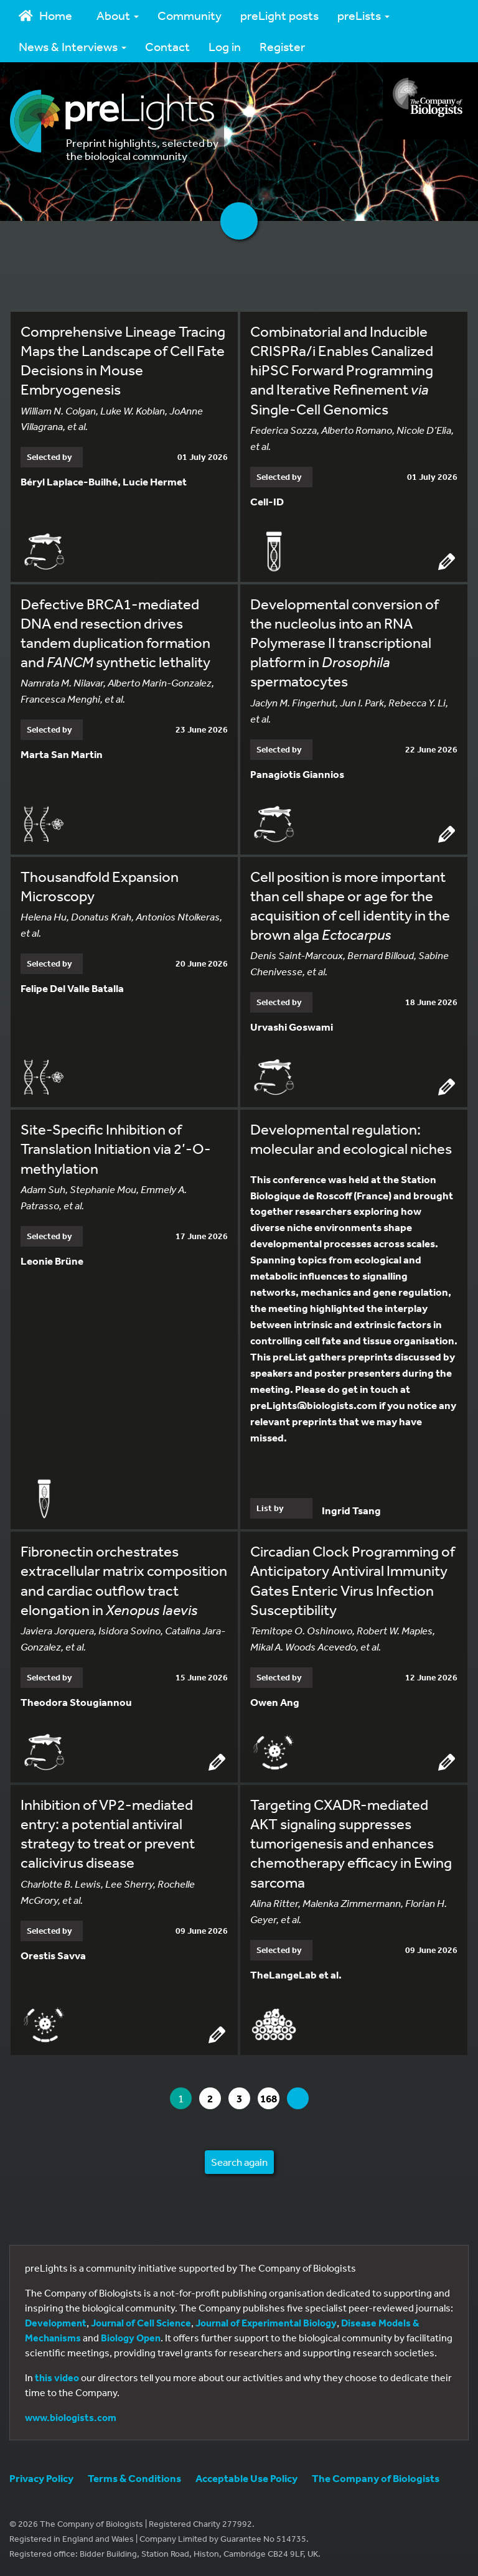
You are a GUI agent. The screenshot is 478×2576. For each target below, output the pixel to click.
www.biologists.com (70, 2417)
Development (56, 2322)
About (117, 15)
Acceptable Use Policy (246, 2478)
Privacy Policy (41, 2478)
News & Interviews (72, 46)
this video (57, 2377)
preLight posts (279, 15)
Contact (167, 46)
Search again (239, 2161)
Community (189, 15)
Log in (225, 46)
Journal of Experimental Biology (266, 2322)
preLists (363, 15)
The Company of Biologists (375, 2478)
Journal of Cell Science (141, 2322)
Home (45, 15)
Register (282, 46)
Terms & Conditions (134, 2478)
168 (269, 2098)
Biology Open (131, 2337)
